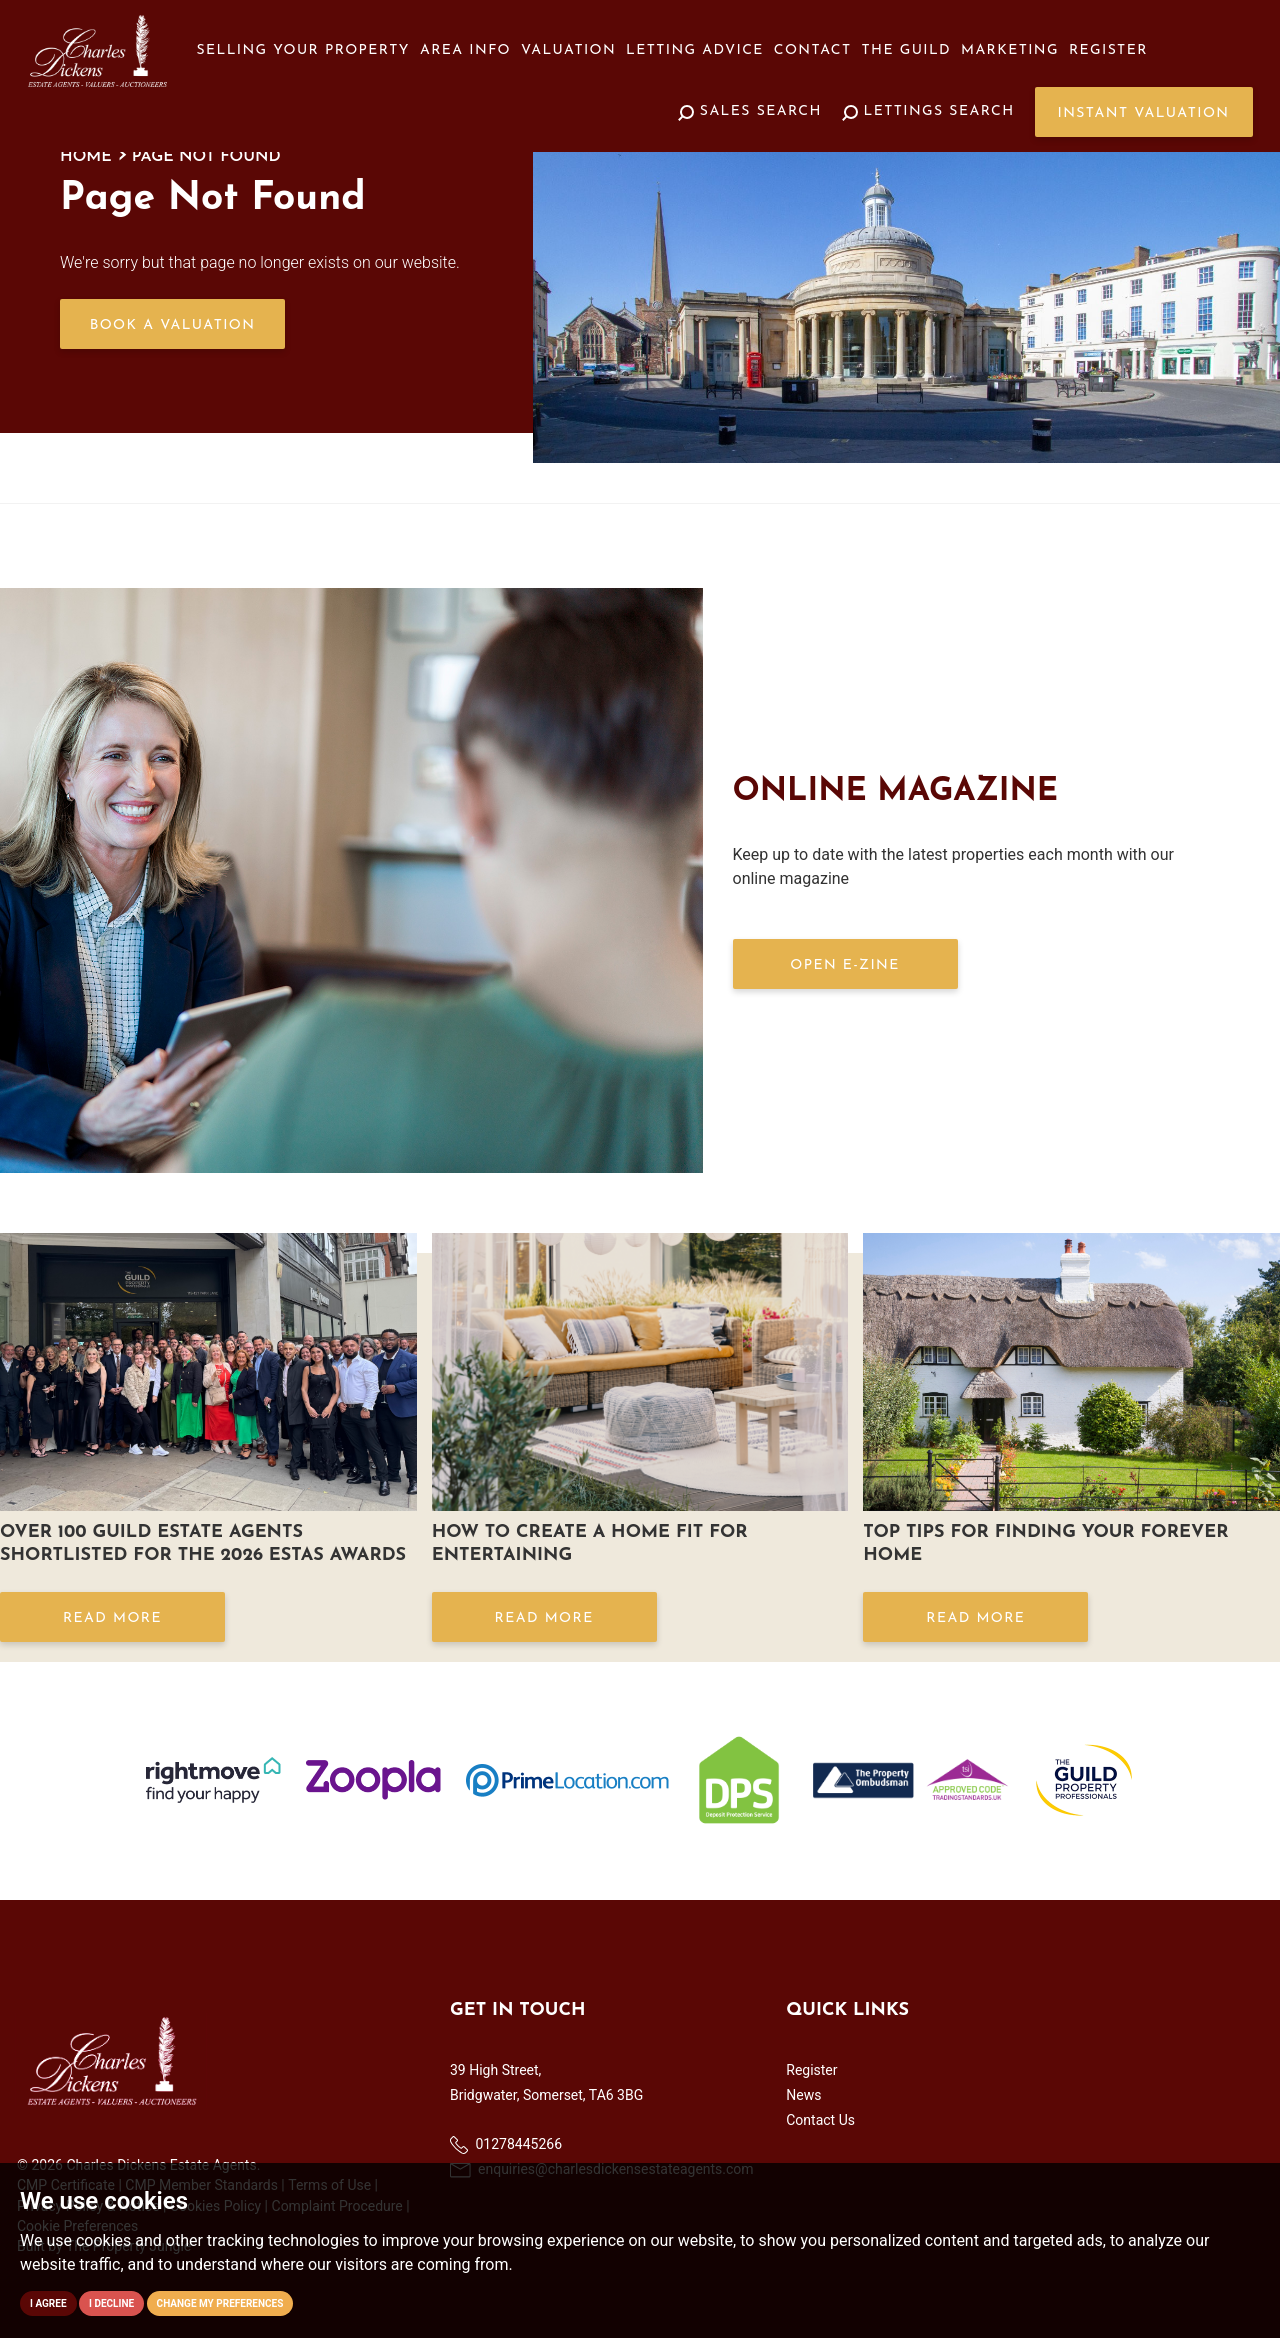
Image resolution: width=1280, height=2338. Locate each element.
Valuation (568, 50)
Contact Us (820, 2120)
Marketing (1010, 50)
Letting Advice (695, 50)
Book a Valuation (173, 325)
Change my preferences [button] (220, 2303)
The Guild (906, 50)
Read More (112, 1618)
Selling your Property (303, 50)
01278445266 (506, 2145)
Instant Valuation (1144, 113)
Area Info (465, 50)
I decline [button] (111, 2303)
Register (1108, 50)
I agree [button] (48, 2303)
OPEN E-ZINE (844, 965)
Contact (813, 50)
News (803, 2095)
